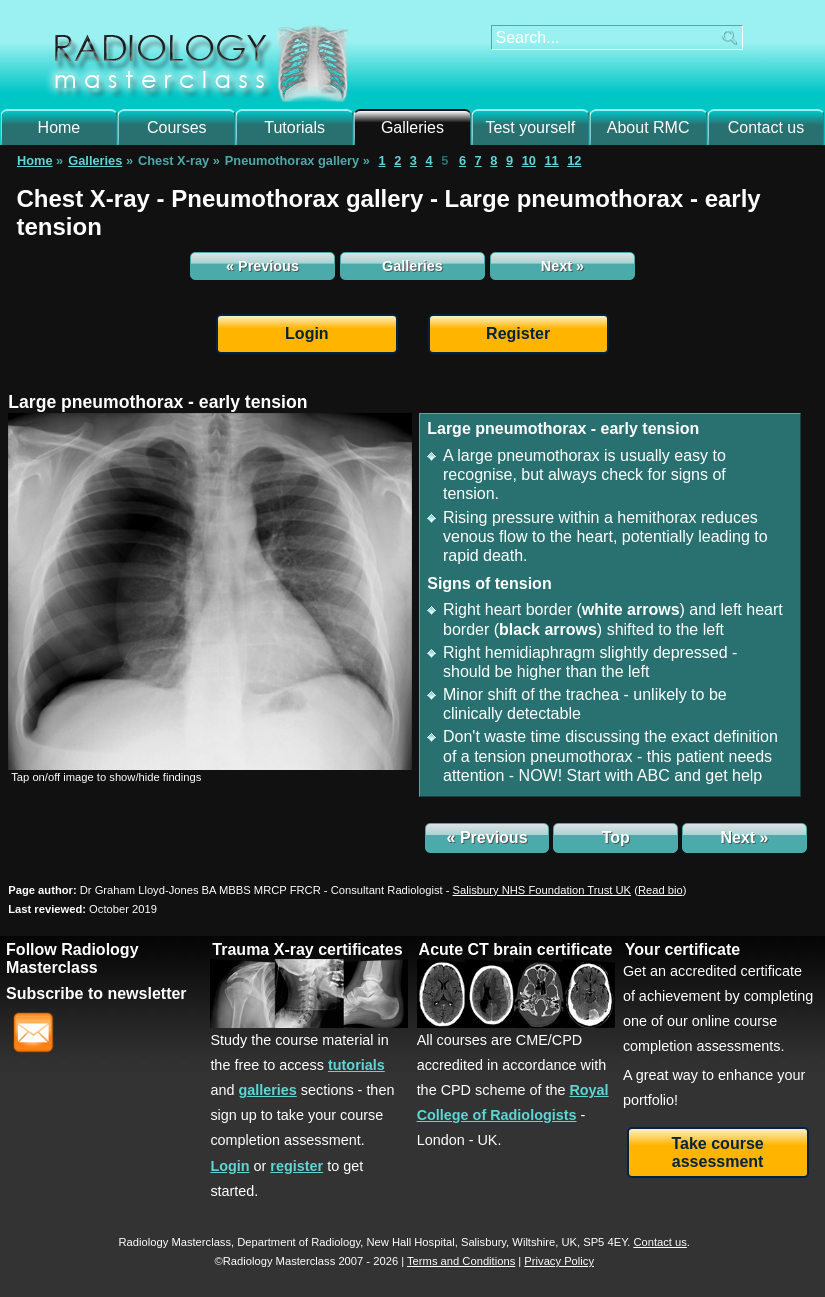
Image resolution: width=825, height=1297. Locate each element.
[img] (210, 591)
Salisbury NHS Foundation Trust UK (542, 890)
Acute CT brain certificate (516, 949)
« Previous (262, 266)
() (660, 890)
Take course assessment (717, 1152)
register (296, 1166)
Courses (177, 127)
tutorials (356, 1065)
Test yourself (530, 127)
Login (307, 333)
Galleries (412, 127)
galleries (267, 1090)
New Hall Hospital (410, 1242)
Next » (562, 266)
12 (574, 160)
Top (616, 837)
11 (551, 160)
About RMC (648, 127)
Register (518, 333)
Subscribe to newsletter (96, 993)
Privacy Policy (559, 1261)
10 (529, 160)
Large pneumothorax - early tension (157, 402)
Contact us (766, 127)
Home (59, 127)
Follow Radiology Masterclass (72, 958)
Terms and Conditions (461, 1261)
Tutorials (294, 127)
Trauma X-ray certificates (307, 949)
